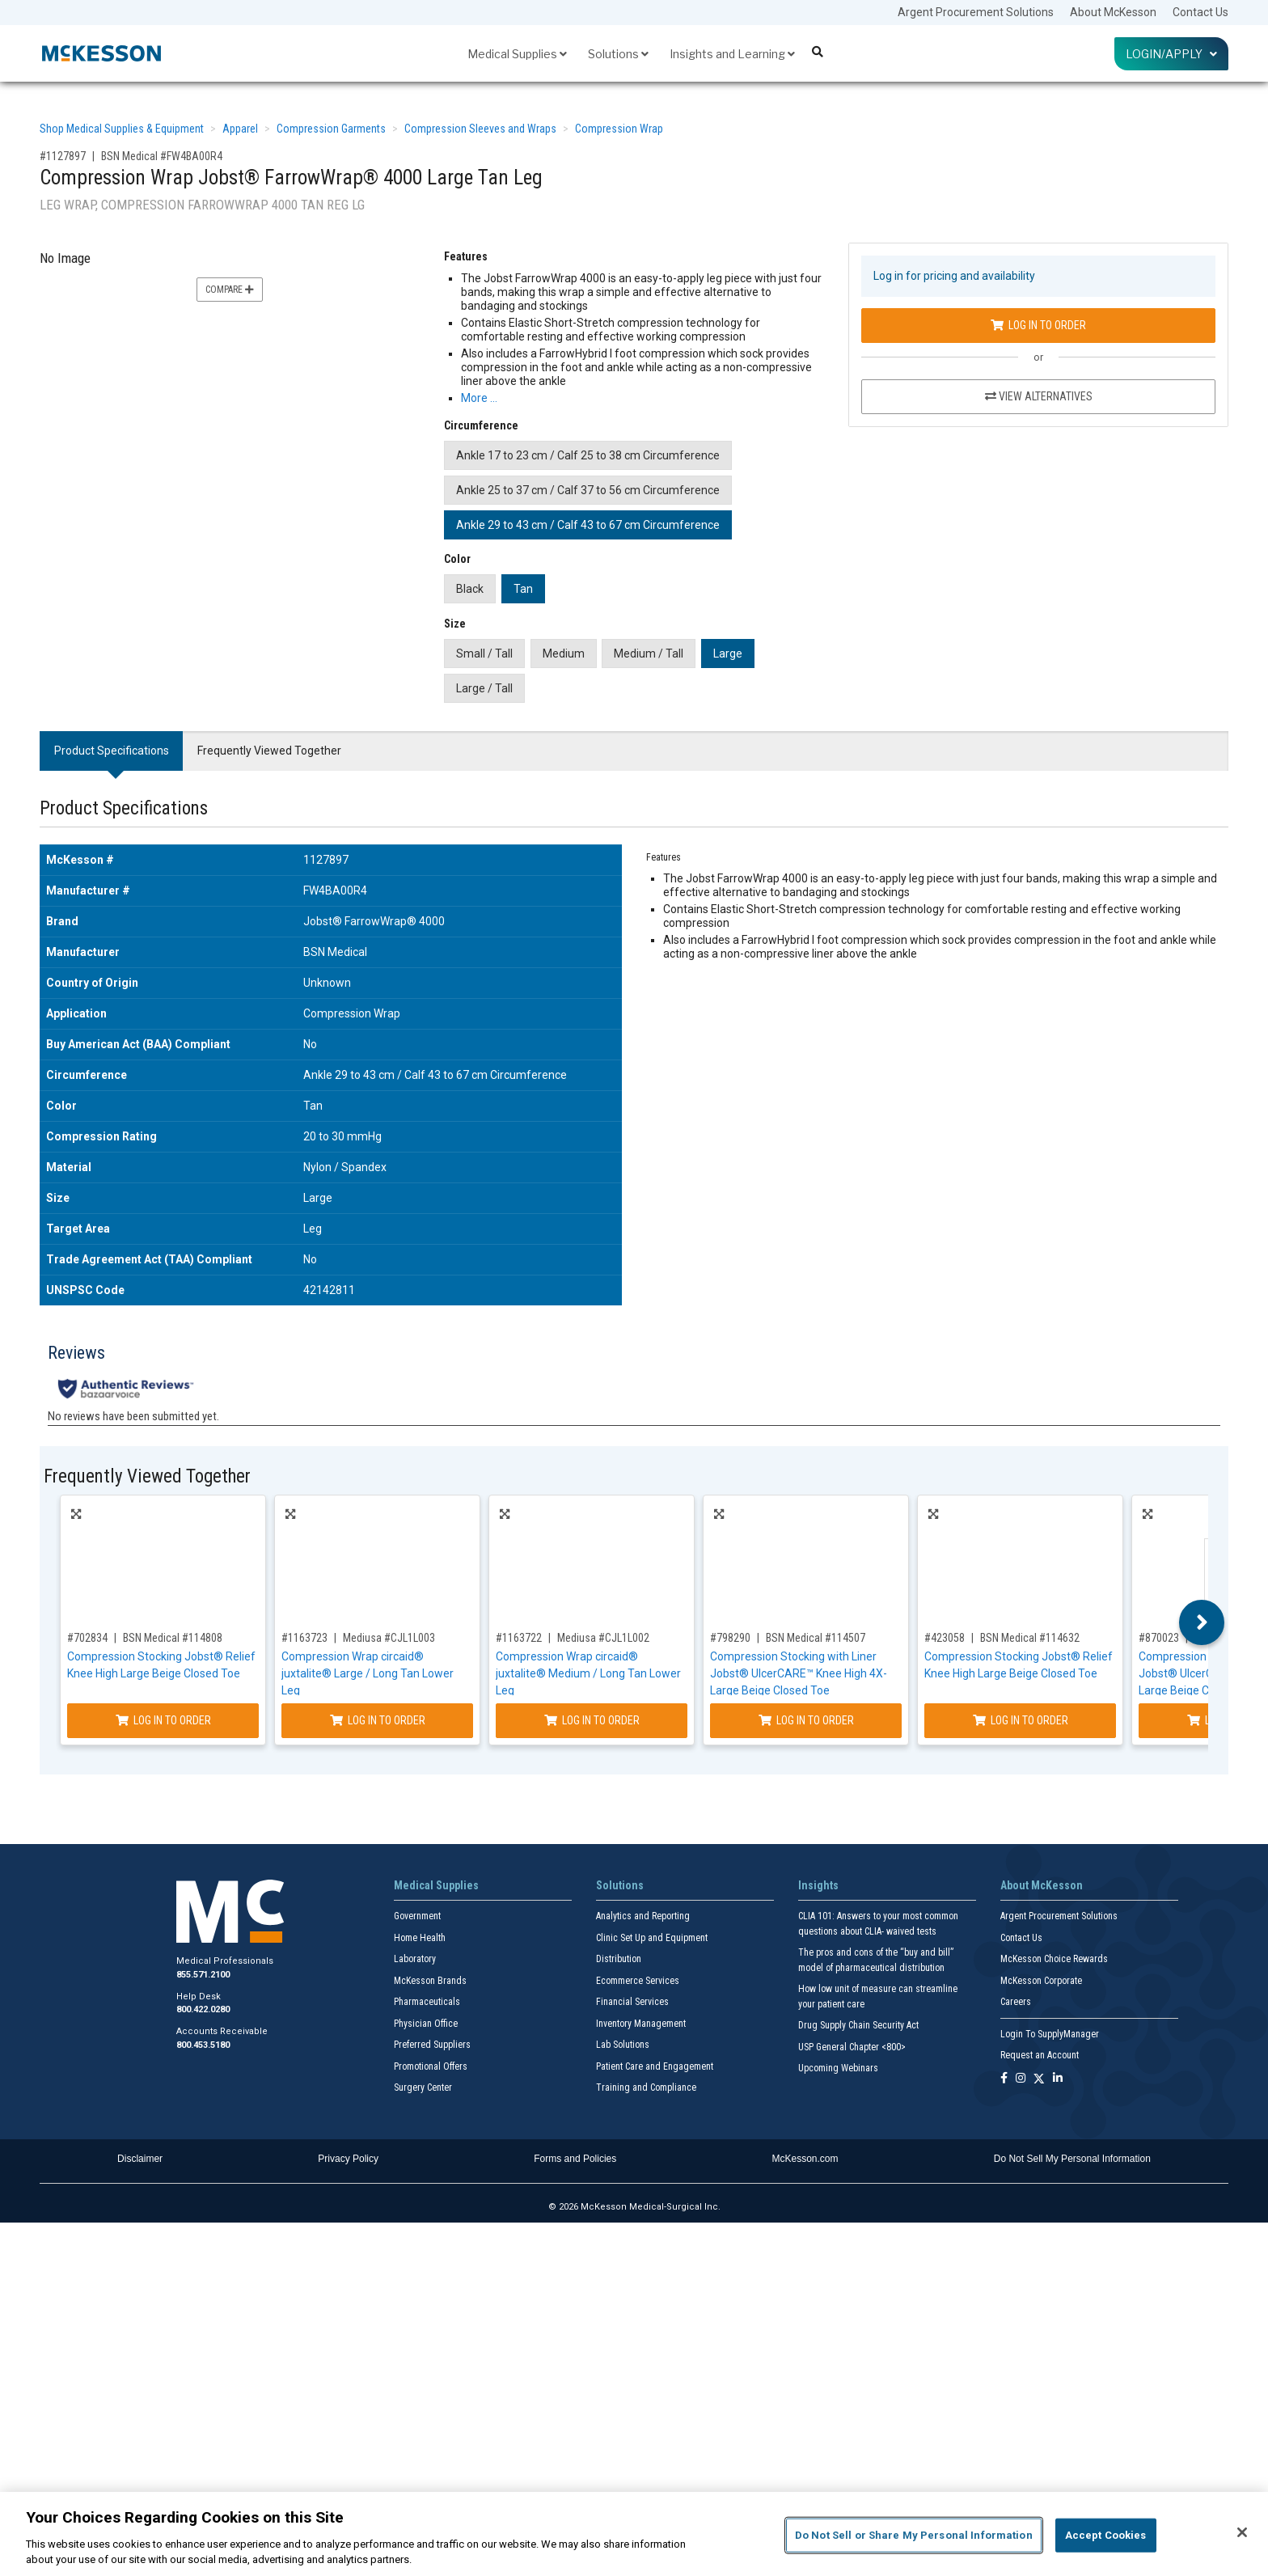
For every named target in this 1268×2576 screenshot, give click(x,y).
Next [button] (1202, 1622)
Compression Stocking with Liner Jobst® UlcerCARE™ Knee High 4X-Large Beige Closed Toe (798, 1673)
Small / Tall (484, 653)
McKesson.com (805, 2158)
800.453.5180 (203, 2045)
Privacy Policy (348, 2158)
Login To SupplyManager (1049, 2034)
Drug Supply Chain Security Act (858, 2025)
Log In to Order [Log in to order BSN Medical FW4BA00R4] (1038, 325)
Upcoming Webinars (838, 2068)
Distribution (618, 1959)
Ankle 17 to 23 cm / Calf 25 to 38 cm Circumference (588, 455)
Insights (818, 1885)
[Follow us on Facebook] (1004, 2079)
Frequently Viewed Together (269, 750)
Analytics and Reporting (643, 1916)
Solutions (618, 54)
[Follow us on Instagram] (1020, 2079)
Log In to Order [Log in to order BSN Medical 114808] (163, 1720)
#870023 (1159, 1637)
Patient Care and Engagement (654, 2066)
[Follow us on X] (1039, 2079)
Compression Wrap (619, 128)
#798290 (730, 1637)
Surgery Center (423, 2087)
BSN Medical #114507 (815, 1637)
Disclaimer (140, 2158)
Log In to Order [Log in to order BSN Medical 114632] (1020, 1720)
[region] (634, 2534)
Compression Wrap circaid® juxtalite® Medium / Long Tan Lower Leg (588, 1673)
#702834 (87, 1637)
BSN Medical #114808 (172, 1637)
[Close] (1242, 2532)
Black (470, 588)
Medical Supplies (517, 54)
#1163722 (519, 1637)
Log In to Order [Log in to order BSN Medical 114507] (806, 1720)
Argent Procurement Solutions (976, 12)
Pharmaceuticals (427, 2001)
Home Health (420, 1938)
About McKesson (1113, 12)
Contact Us (1200, 12)
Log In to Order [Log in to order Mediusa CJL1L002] (592, 1720)
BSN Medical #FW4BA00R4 (161, 156)
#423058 (944, 1637)
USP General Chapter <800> (852, 2047)
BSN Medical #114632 (1030, 1637)
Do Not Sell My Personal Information (1072, 2158)
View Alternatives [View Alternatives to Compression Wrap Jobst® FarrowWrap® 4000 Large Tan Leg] (1039, 396)
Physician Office (426, 2023)
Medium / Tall (648, 653)
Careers (1015, 2001)
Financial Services (632, 2001)
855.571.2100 (203, 1974)
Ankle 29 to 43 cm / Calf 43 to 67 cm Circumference (588, 524)
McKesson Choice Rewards (1054, 1959)
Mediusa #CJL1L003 (389, 1637)
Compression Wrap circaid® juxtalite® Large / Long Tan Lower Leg (367, 1673)
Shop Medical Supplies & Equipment (122, 128)
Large (727, 653)
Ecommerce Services (637, 1980)
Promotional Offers (430, 2066)
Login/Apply (1171, 54)
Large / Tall (484, 688)
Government (417, 1916)
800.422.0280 (203, 2009)
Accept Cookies (1106, 2535)
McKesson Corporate (1041, 1980)
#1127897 (63, 156)
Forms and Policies (575, 2158)
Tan (523, 588)
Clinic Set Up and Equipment (652, 1938)
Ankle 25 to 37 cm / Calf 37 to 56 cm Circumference (588, 490)
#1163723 (304, 1637)
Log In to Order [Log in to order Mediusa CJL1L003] (377, 1720)
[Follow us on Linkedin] (1058, 2079)
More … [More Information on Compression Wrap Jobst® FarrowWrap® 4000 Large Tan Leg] (479, 397)
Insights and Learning (732, 54)
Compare (229, 289)
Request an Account (1039, 2055)
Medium (564, 653)
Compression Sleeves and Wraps (480, 128)
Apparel (240, 128)
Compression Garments (331, 128)
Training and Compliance (646, 2087)
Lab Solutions (622, 2044)
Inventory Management (641, 2023)
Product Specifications (111, 750)
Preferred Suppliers (432, 2044)
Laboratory (415, 1959)
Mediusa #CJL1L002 (603, 1637)
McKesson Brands (430, 1980)
